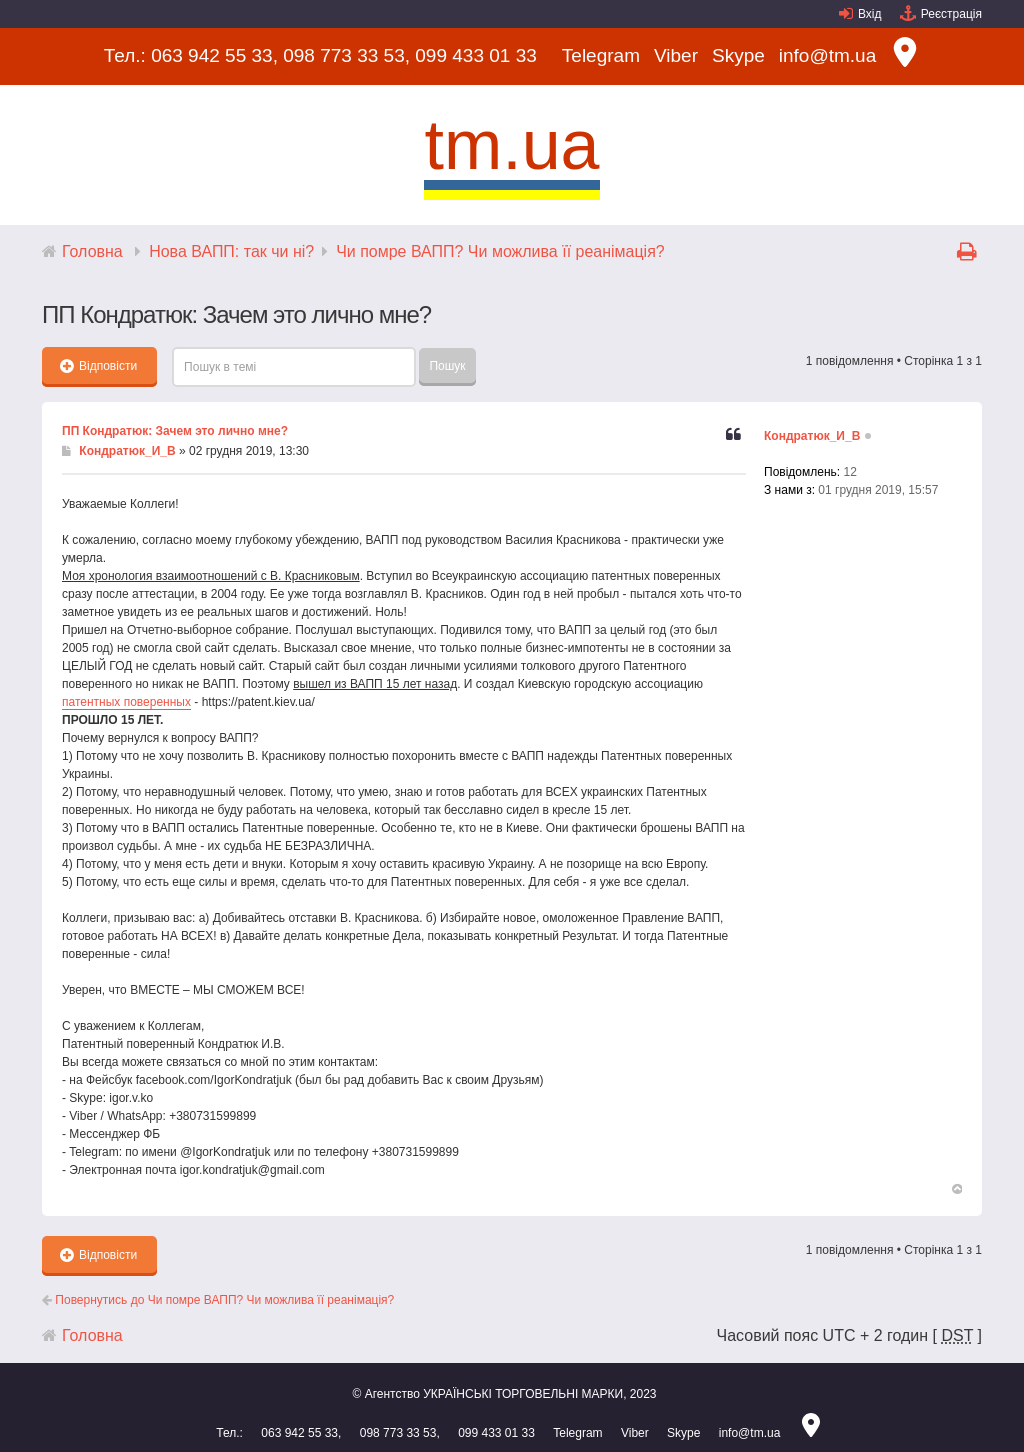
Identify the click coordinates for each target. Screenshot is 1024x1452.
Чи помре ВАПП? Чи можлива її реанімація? (500, 251)
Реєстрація (951, 14)
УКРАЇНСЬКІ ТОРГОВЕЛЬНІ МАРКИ (523, 1394)
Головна (92, 251)
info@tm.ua (827, 55)
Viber (676, 55)
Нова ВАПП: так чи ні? (231, 251)
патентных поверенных (126, 702)
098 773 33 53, (346, 55)
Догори (956, 1189)
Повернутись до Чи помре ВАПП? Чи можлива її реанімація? (218, 1300)
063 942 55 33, (214, 55)
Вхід (870, 14)
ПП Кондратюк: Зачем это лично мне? (175, 431)
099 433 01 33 (476, 55)
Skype (738, 55)
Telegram (601, 55)
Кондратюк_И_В (127, 451)
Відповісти (98, 366)
